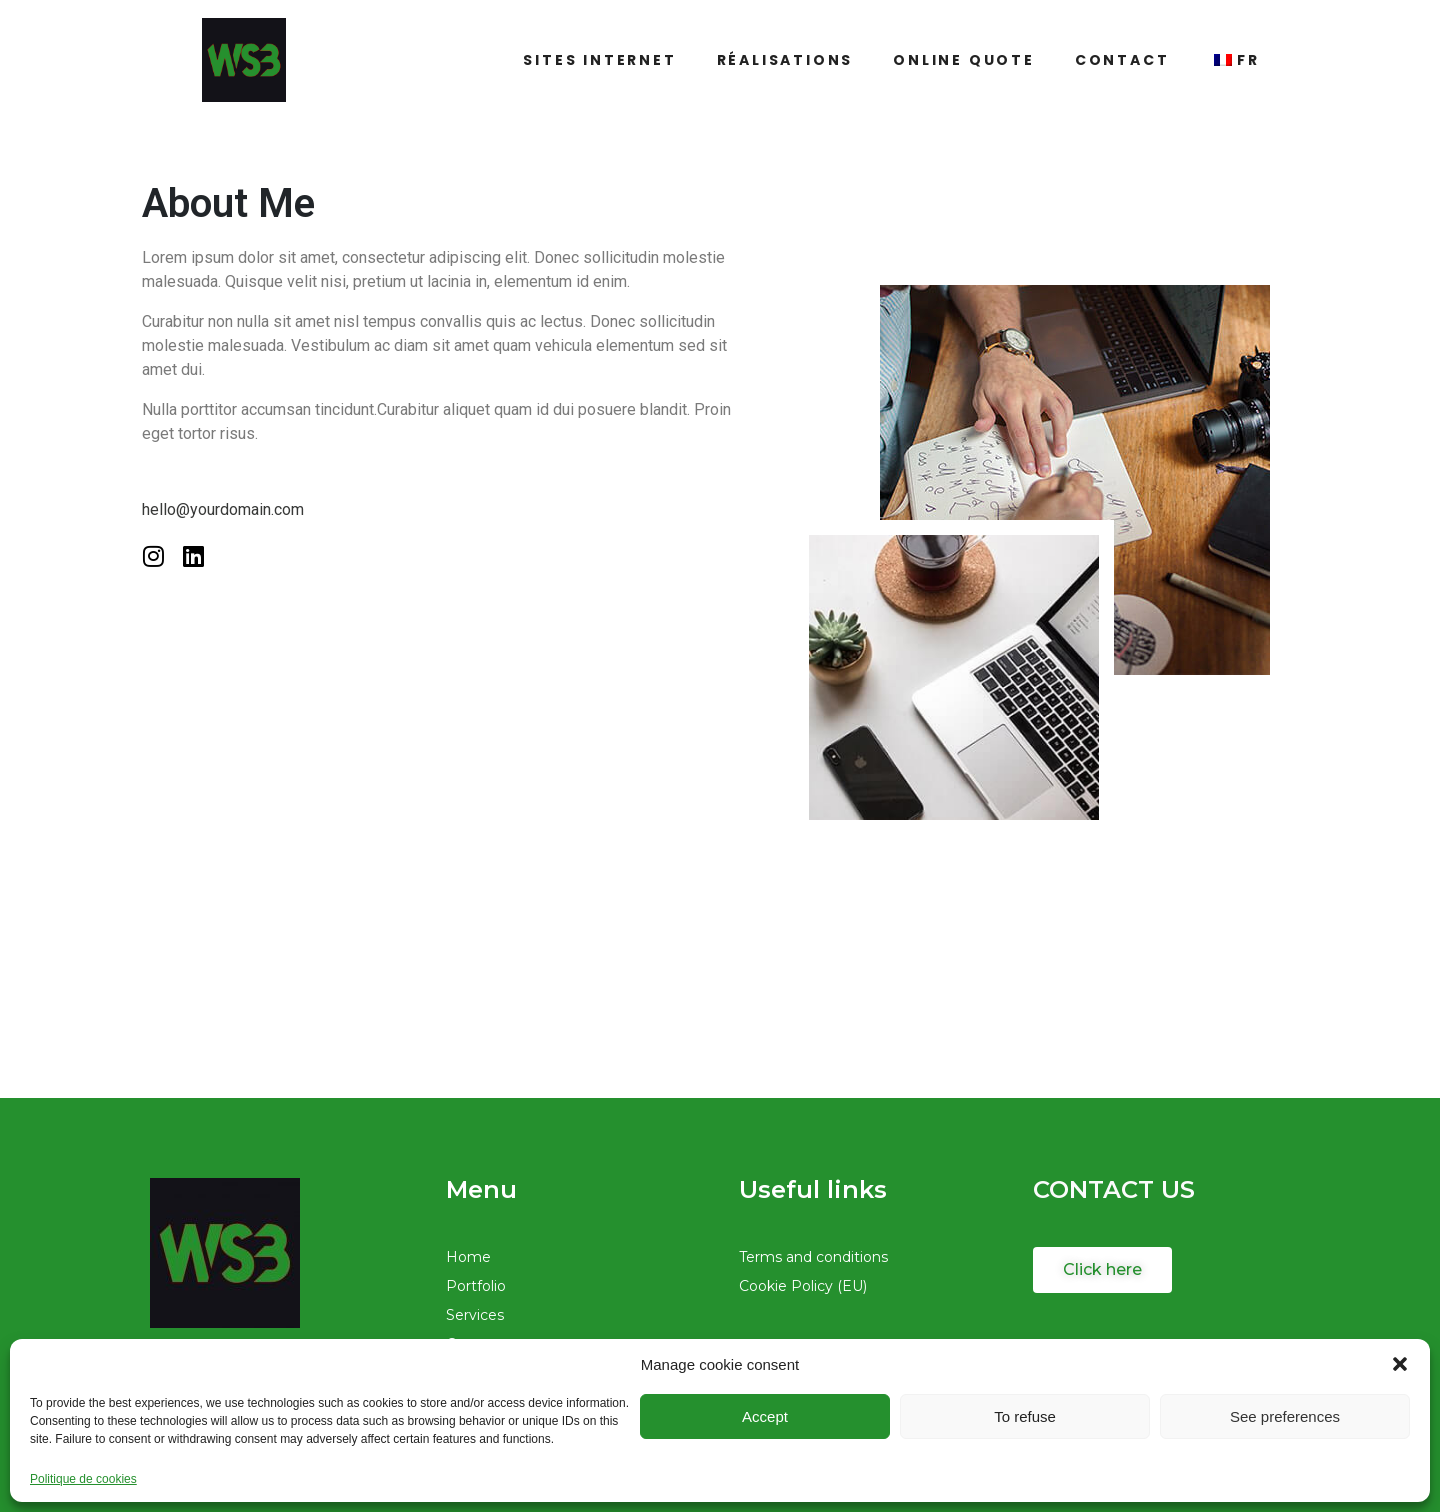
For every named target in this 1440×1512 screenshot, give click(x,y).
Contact (1122, 60)
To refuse (1025, 1416)
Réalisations (785, 60)
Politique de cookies (83, 1479)
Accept (765, 1416)
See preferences (1285, 1416)
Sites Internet (599, 60)
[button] (1400, 1364)
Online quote (964, 60)
